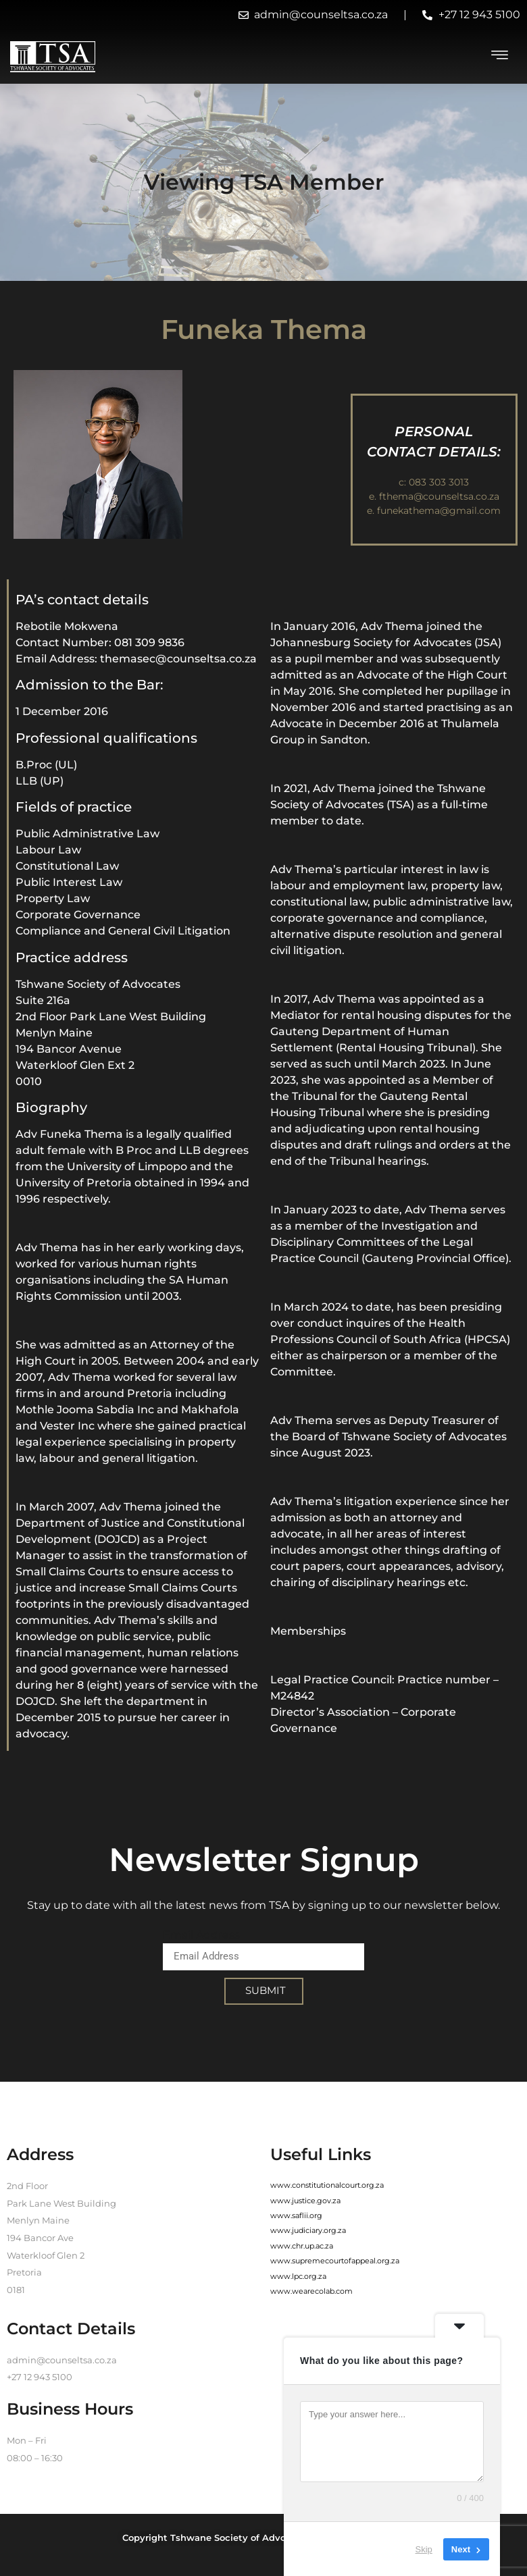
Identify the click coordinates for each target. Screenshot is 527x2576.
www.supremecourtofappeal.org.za (334, 2260)
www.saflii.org (296, 2215)
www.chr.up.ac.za (301, 2246)
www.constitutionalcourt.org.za (327, 2185)
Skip (424, 2549)
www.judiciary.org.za (308, 2230)
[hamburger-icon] (500, 56)
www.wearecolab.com (311, 2291)
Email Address (201, 1934)
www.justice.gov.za (305, 2200)
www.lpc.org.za (298, 2276)
